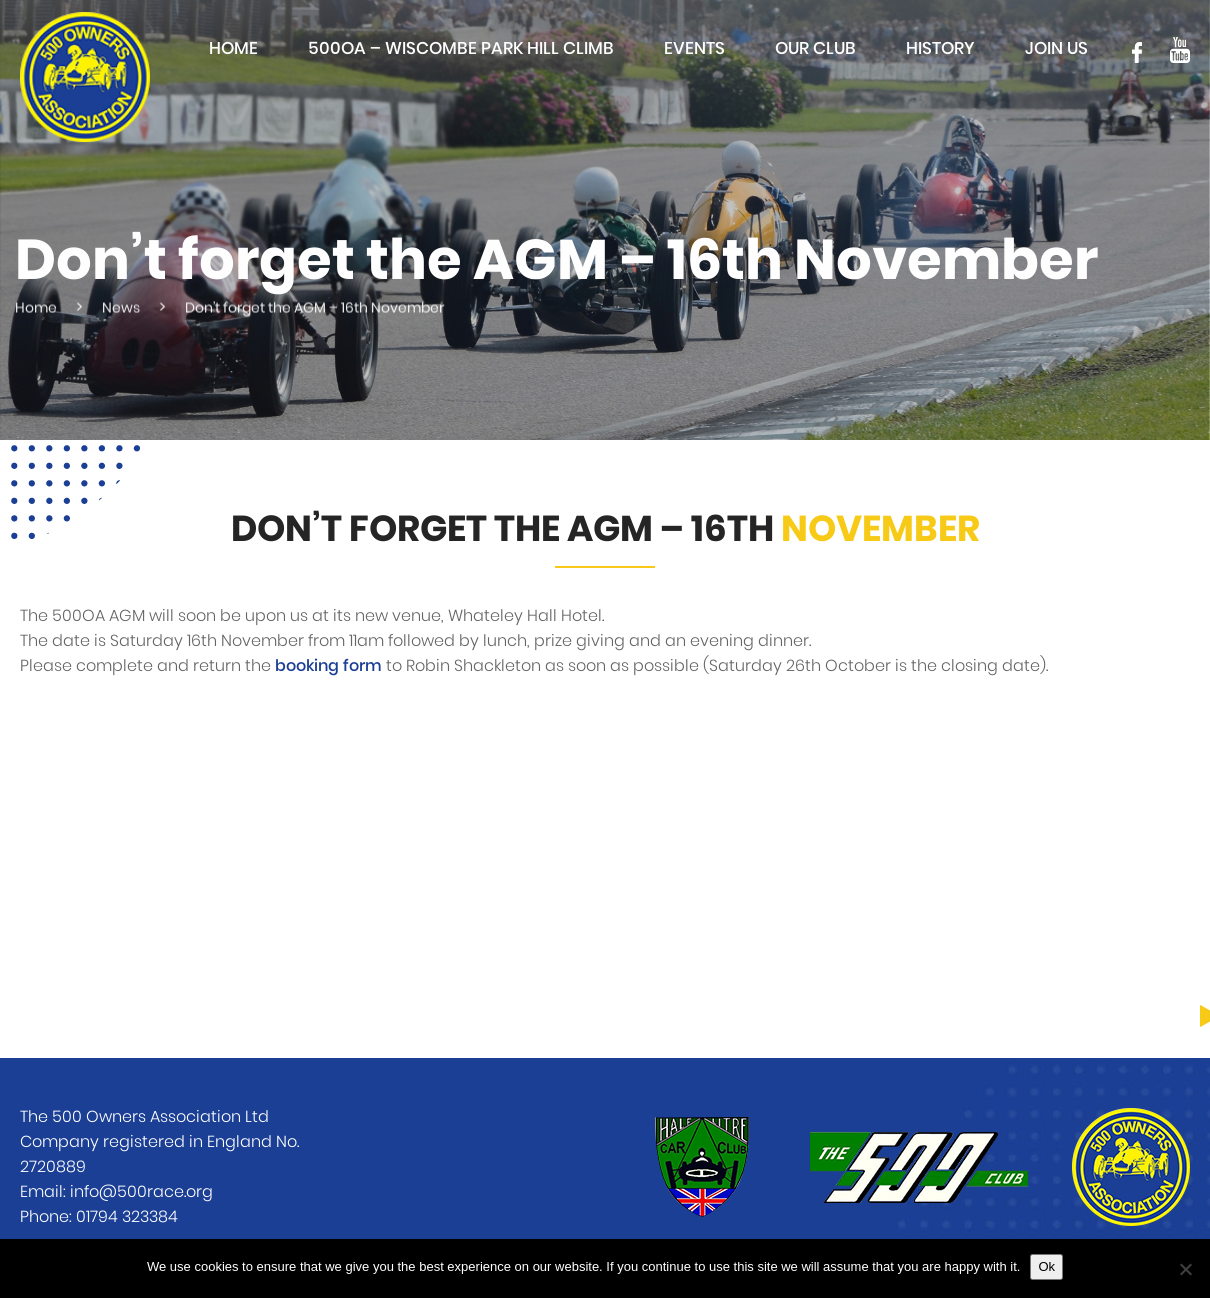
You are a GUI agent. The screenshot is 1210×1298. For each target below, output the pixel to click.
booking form (328, 666)
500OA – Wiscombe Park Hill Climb (461, 48)
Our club (815, 48)
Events (694, 48)
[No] (1185, 1269)
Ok (1046, 1266)
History (940, 48)
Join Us (1056, 48)
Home (233, 48)
